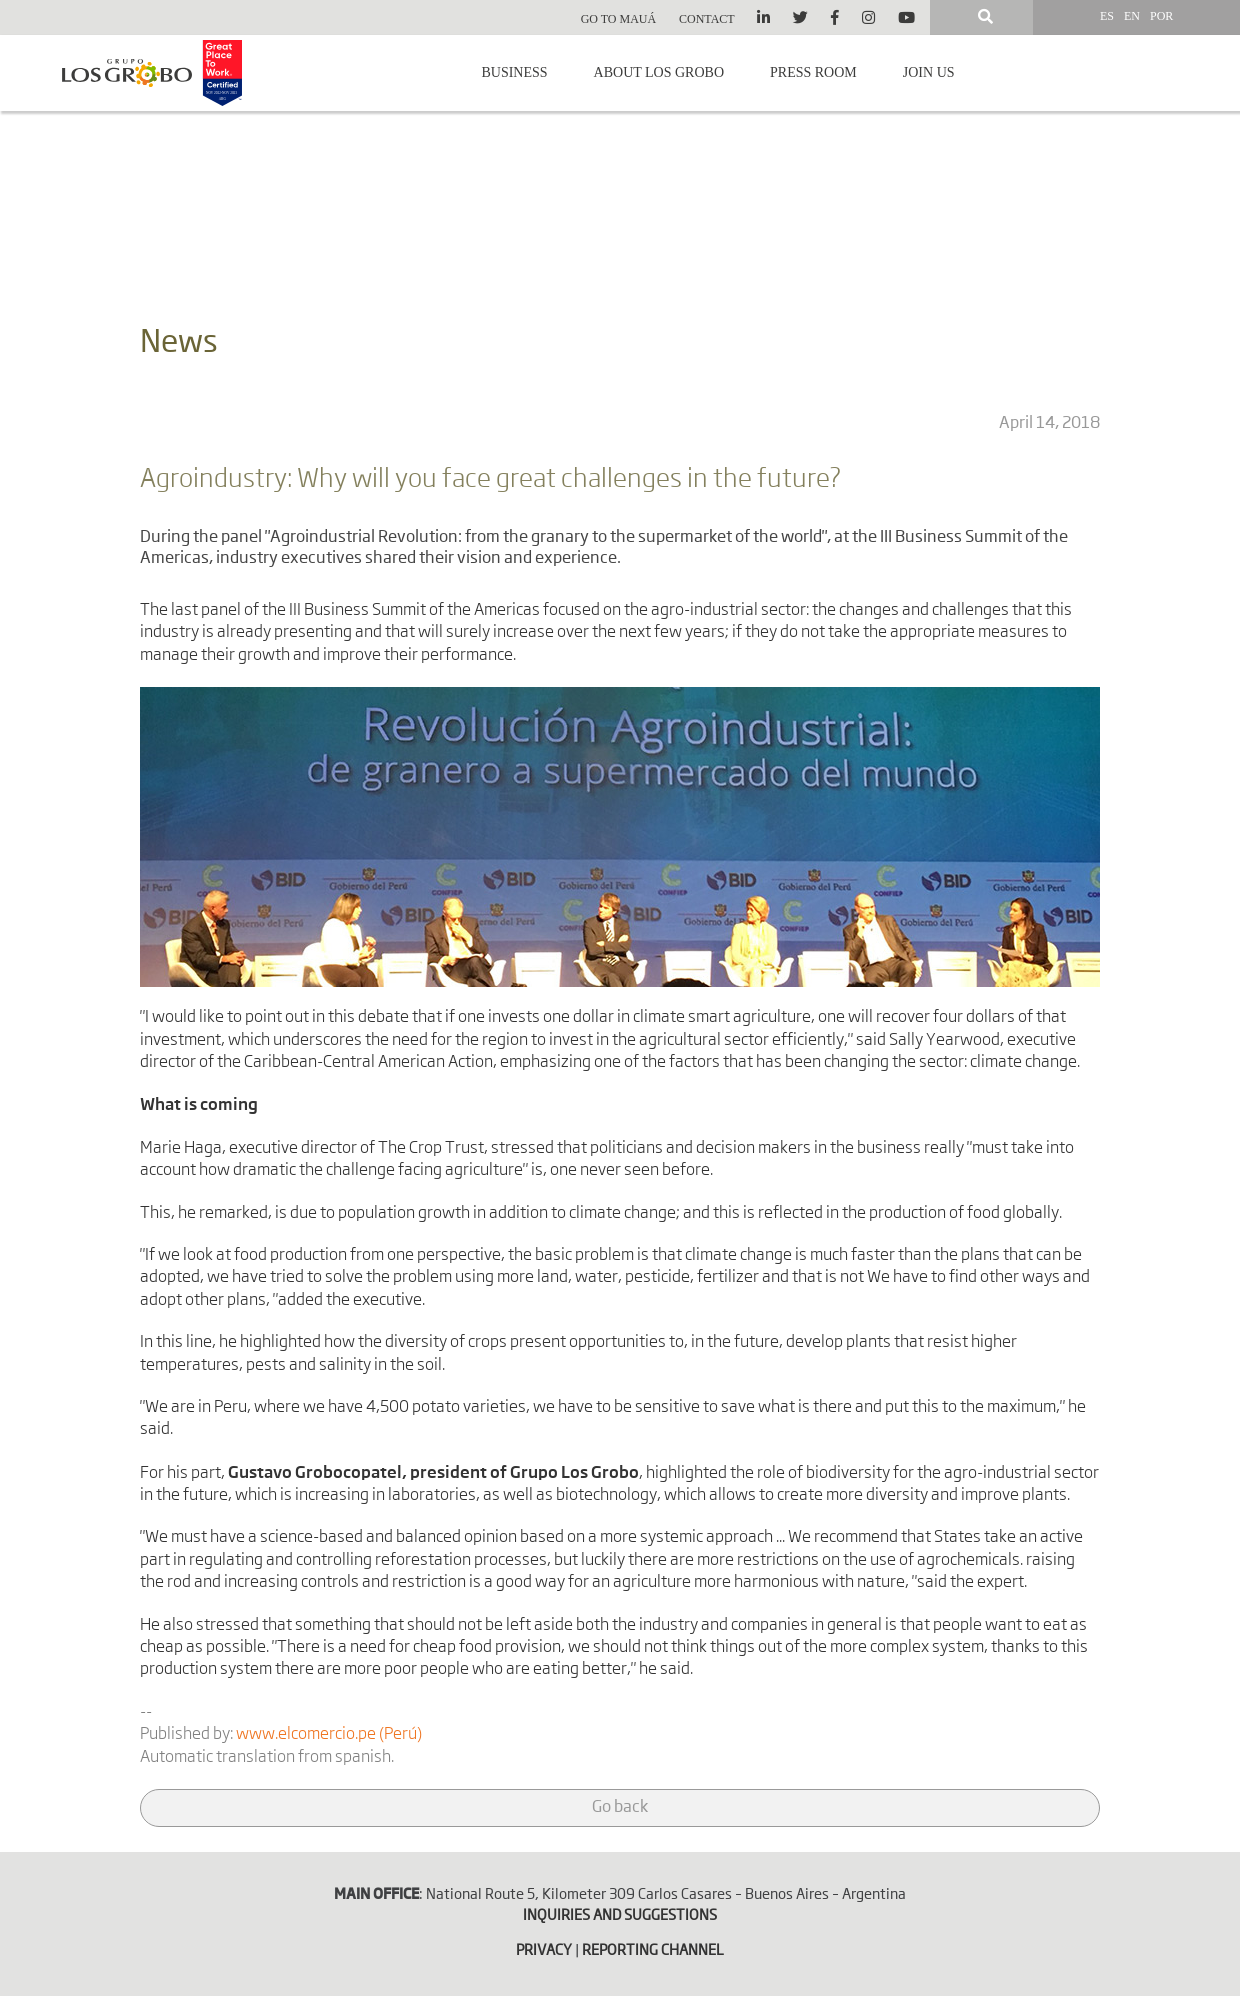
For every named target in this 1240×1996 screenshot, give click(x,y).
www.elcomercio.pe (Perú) (329, 1735)
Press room (813, 72)
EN (1132, 16)
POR (1161, 16)
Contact (707, 19)
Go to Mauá (619, 19)
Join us (929, 72)
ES (1107, 16)
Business (514, 72)
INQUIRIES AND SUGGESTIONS (620, 1916)
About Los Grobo (659, 72)
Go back (620, 1808)
